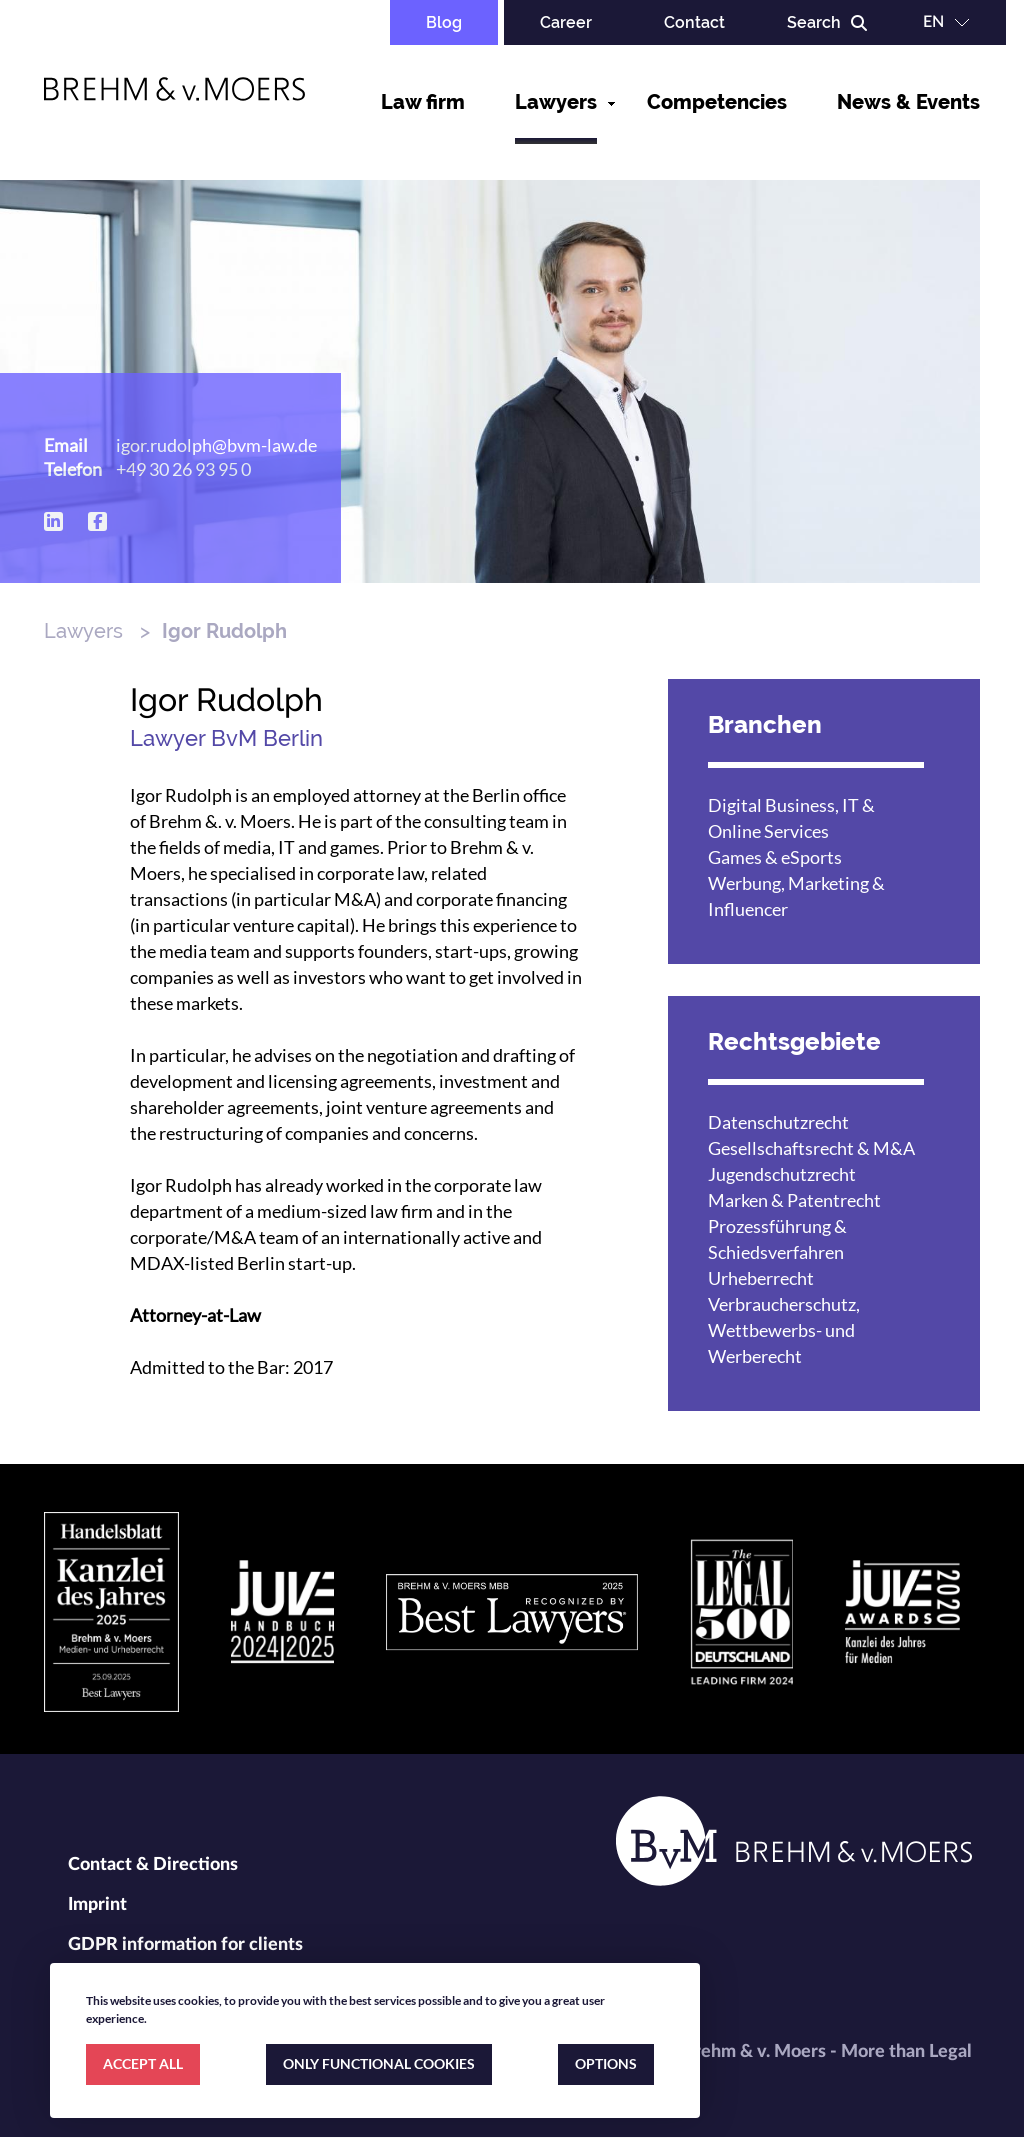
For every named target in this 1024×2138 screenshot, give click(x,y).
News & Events (908, 102)
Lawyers (556, 102)
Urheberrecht (761, 1278)
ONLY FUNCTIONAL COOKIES (379, 2063)
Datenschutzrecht (778, 1122)
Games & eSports (775, 857)
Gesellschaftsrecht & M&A (811, 1148)
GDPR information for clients (185, 1945)
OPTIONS (606, 2063)
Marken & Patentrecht (794, 1200)
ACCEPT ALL (143, 2063)
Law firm (423, 102)
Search (814, 22)
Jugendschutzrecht (782, 1174)
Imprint (97, 1905)
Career (566, 22)
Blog (444, 22)
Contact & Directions (153, 1865)
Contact (694, 22)
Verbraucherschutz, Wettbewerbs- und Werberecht (784, 1330)
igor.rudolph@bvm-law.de (216, 445)
